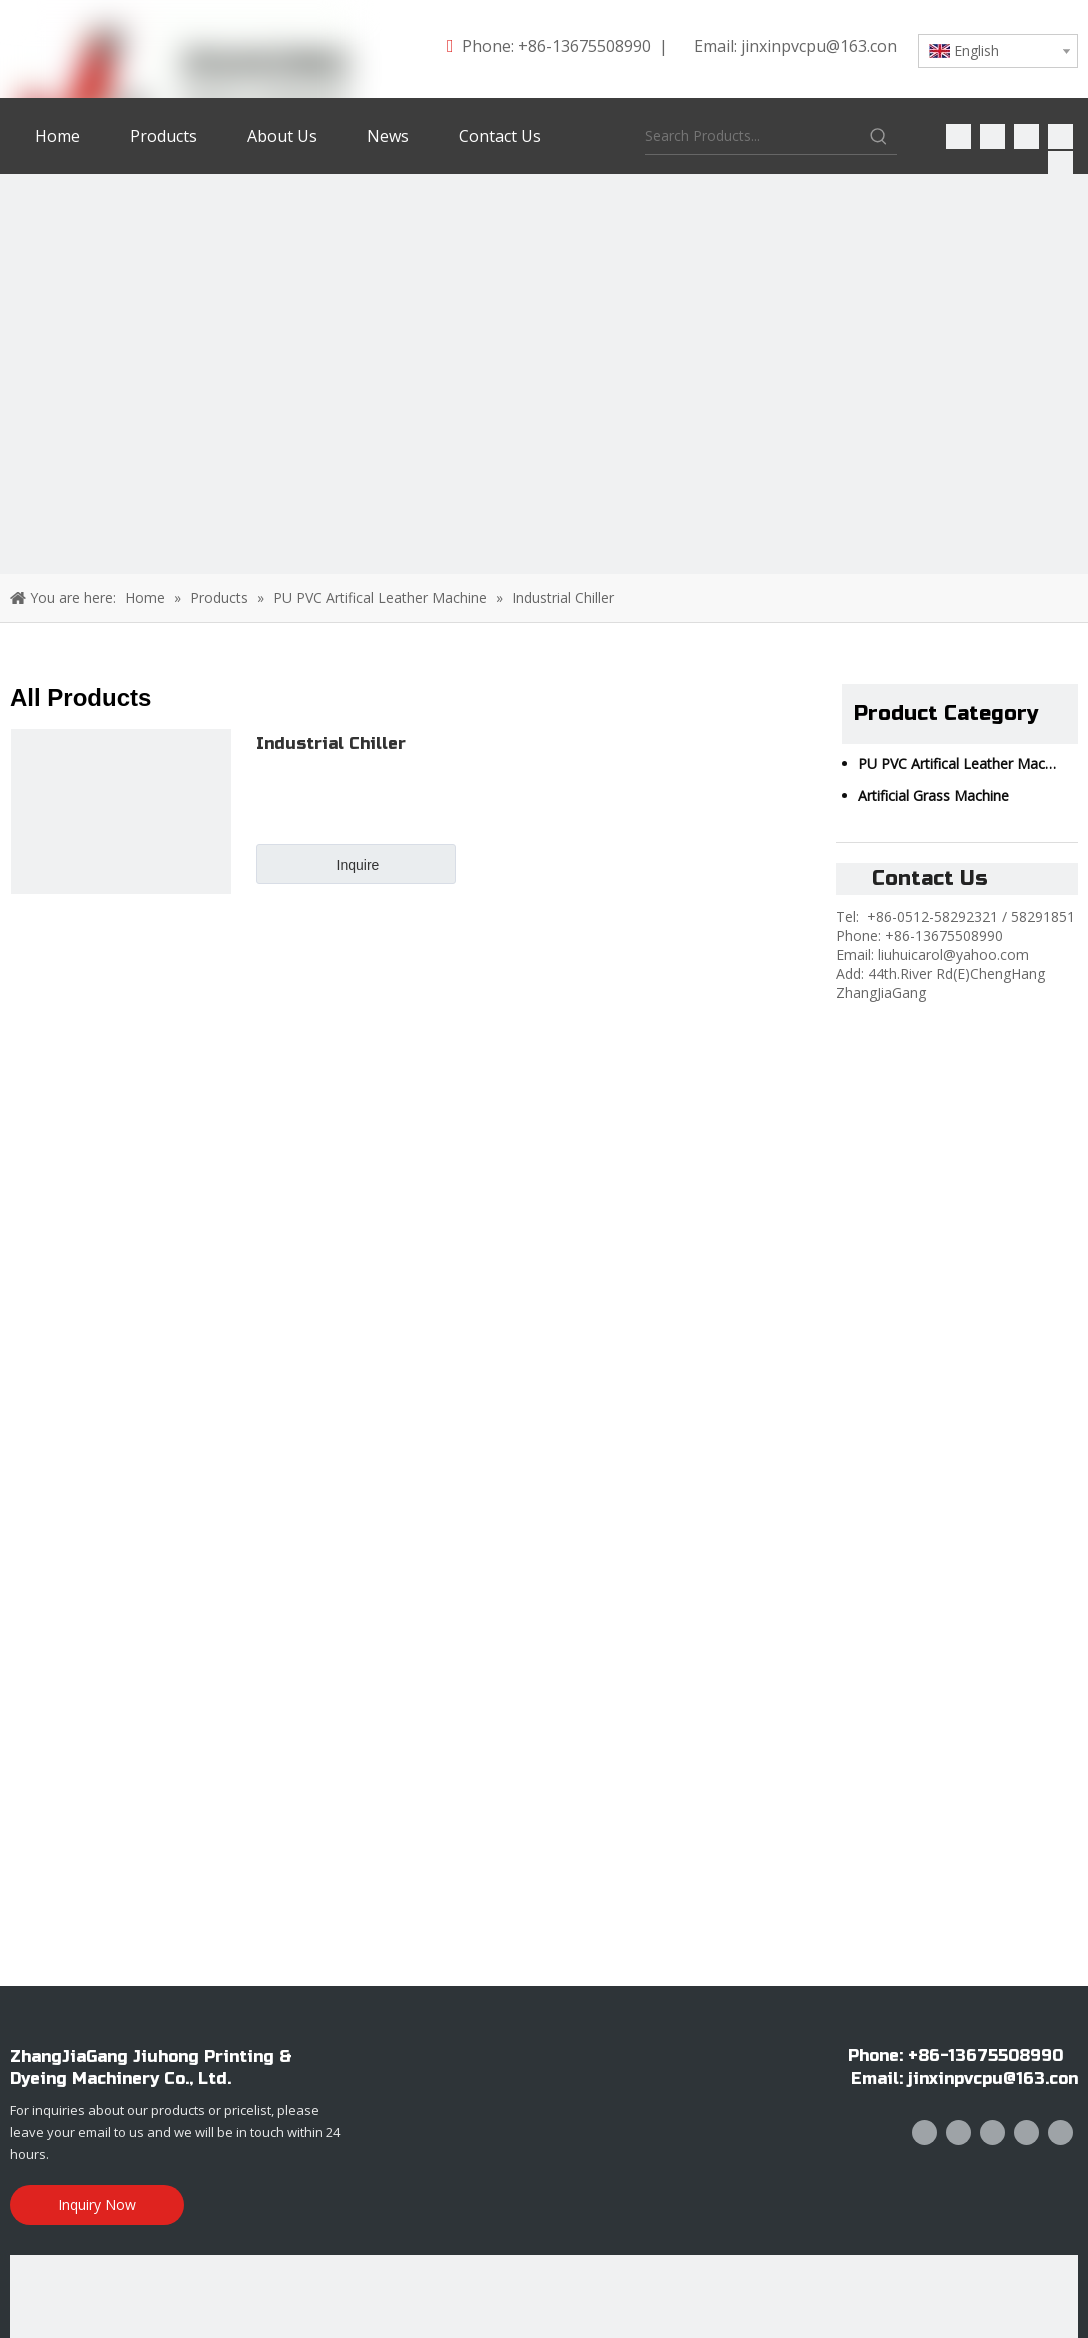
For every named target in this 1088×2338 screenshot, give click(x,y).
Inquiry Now (97, 2204)
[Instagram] (1060, 162)
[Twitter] (1026, 135)
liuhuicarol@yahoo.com (953, 954)
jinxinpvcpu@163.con (819, 46)
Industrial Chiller (331, 743)
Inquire (358, 865)
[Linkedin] (992, 135)
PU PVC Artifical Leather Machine (965, 763)
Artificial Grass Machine (933, 795)
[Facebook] (958, 135)
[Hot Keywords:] (879, 136)
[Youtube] (1060, 135)
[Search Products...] (753, 136)
